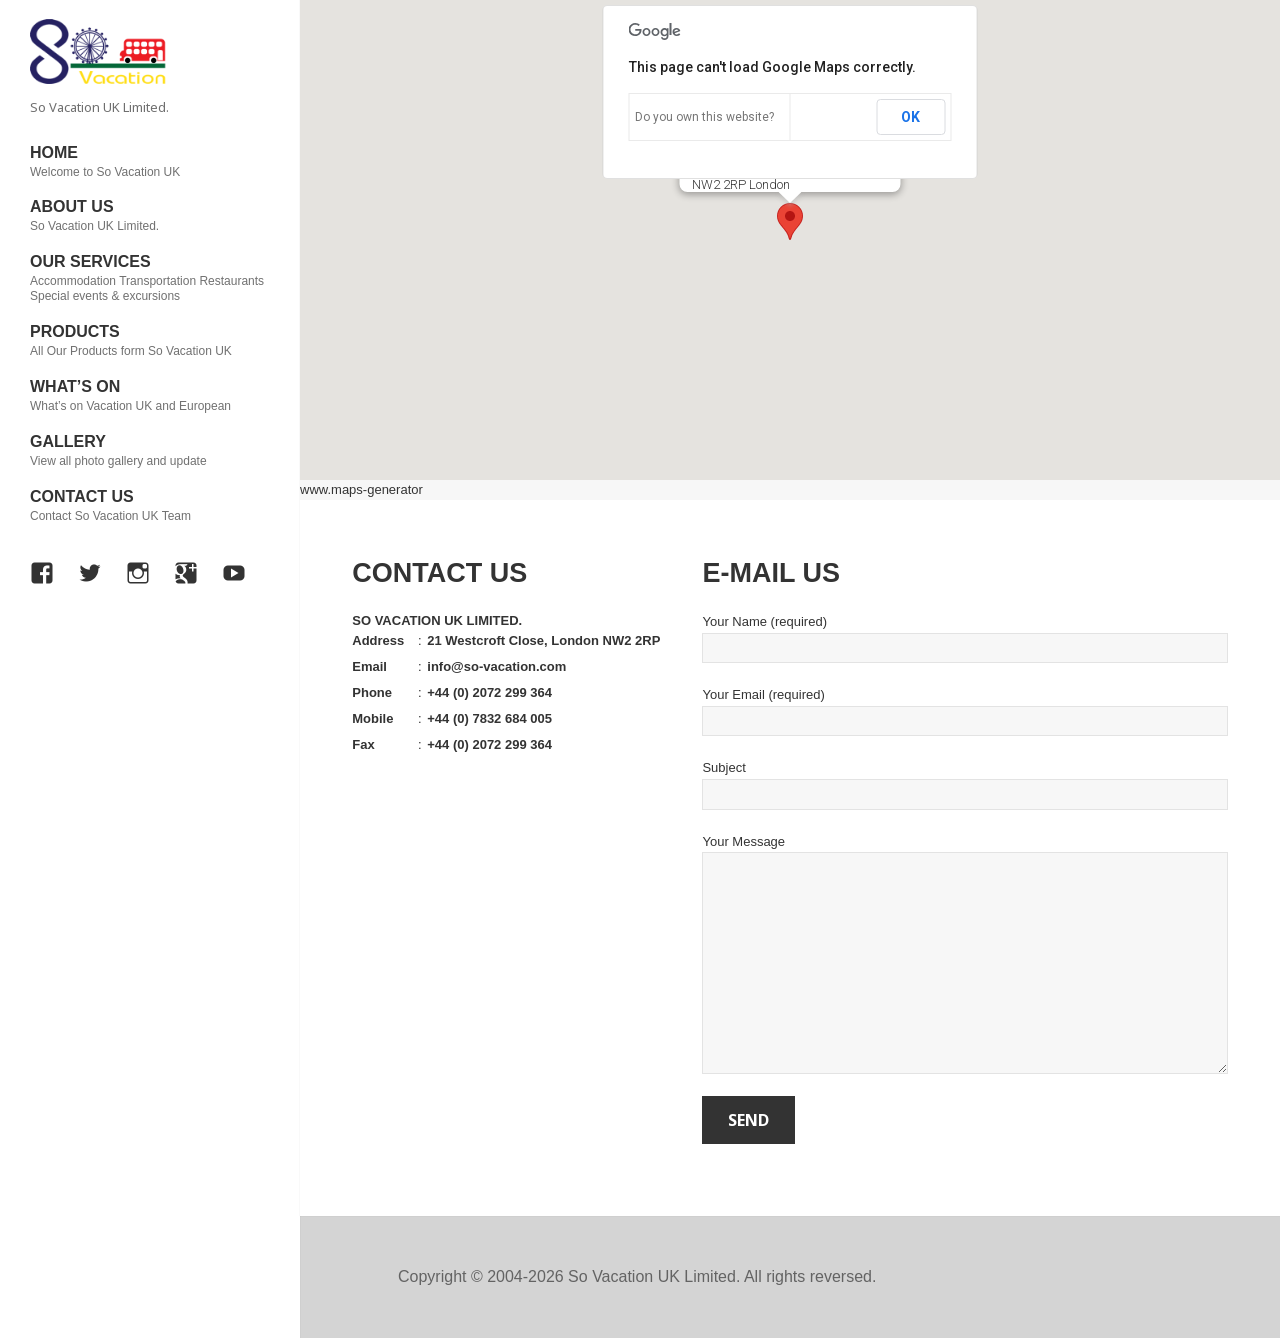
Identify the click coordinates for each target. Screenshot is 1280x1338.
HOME (150, 162)
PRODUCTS (150, 341)
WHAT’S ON (150, 396)
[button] (790, 221)
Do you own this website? (704, 117)
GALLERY (150, 451)
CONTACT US (150, 506)
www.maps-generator (361, 489)
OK (910, 117)
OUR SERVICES (150, 278)
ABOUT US (150, 216)
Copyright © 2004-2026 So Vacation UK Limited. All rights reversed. (637, 1276)
